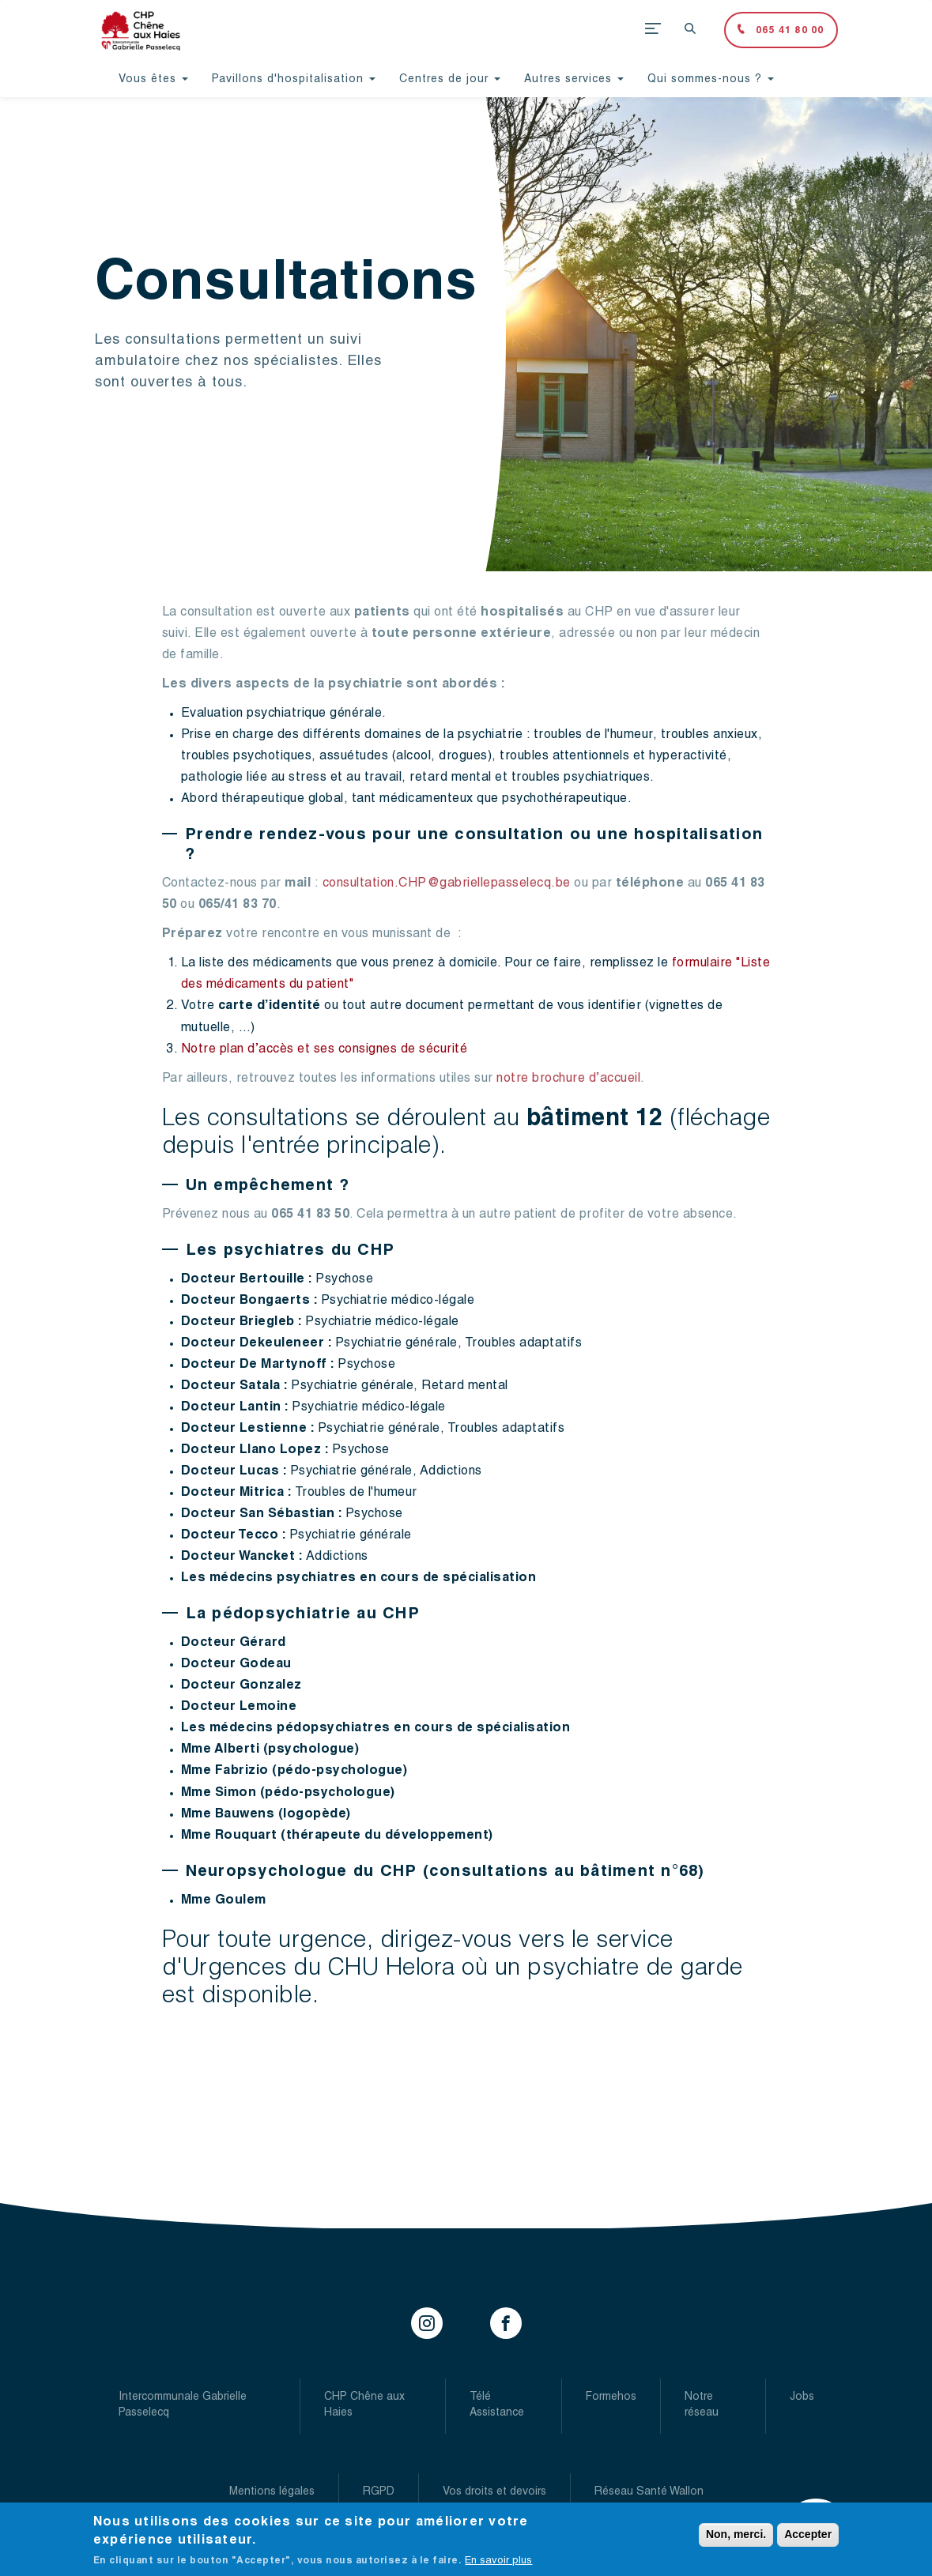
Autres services (574, 79)
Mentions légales (272, 2492)
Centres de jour (449, 79)
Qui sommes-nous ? (710, 79)
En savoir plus (498, 2565)
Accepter (808, 2539)
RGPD (378, 2492)
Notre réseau (702, 2405)
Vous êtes (153, 79)
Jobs (802, 2397)
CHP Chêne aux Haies (364, 2405)
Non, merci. (736, 2539)
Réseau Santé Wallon (649, 2492)
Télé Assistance (497, 2405)
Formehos (611, 2397)
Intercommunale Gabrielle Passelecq (183, 2405)
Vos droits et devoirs (494, 2492)
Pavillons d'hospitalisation (293, 79)
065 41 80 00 (788, 31)
